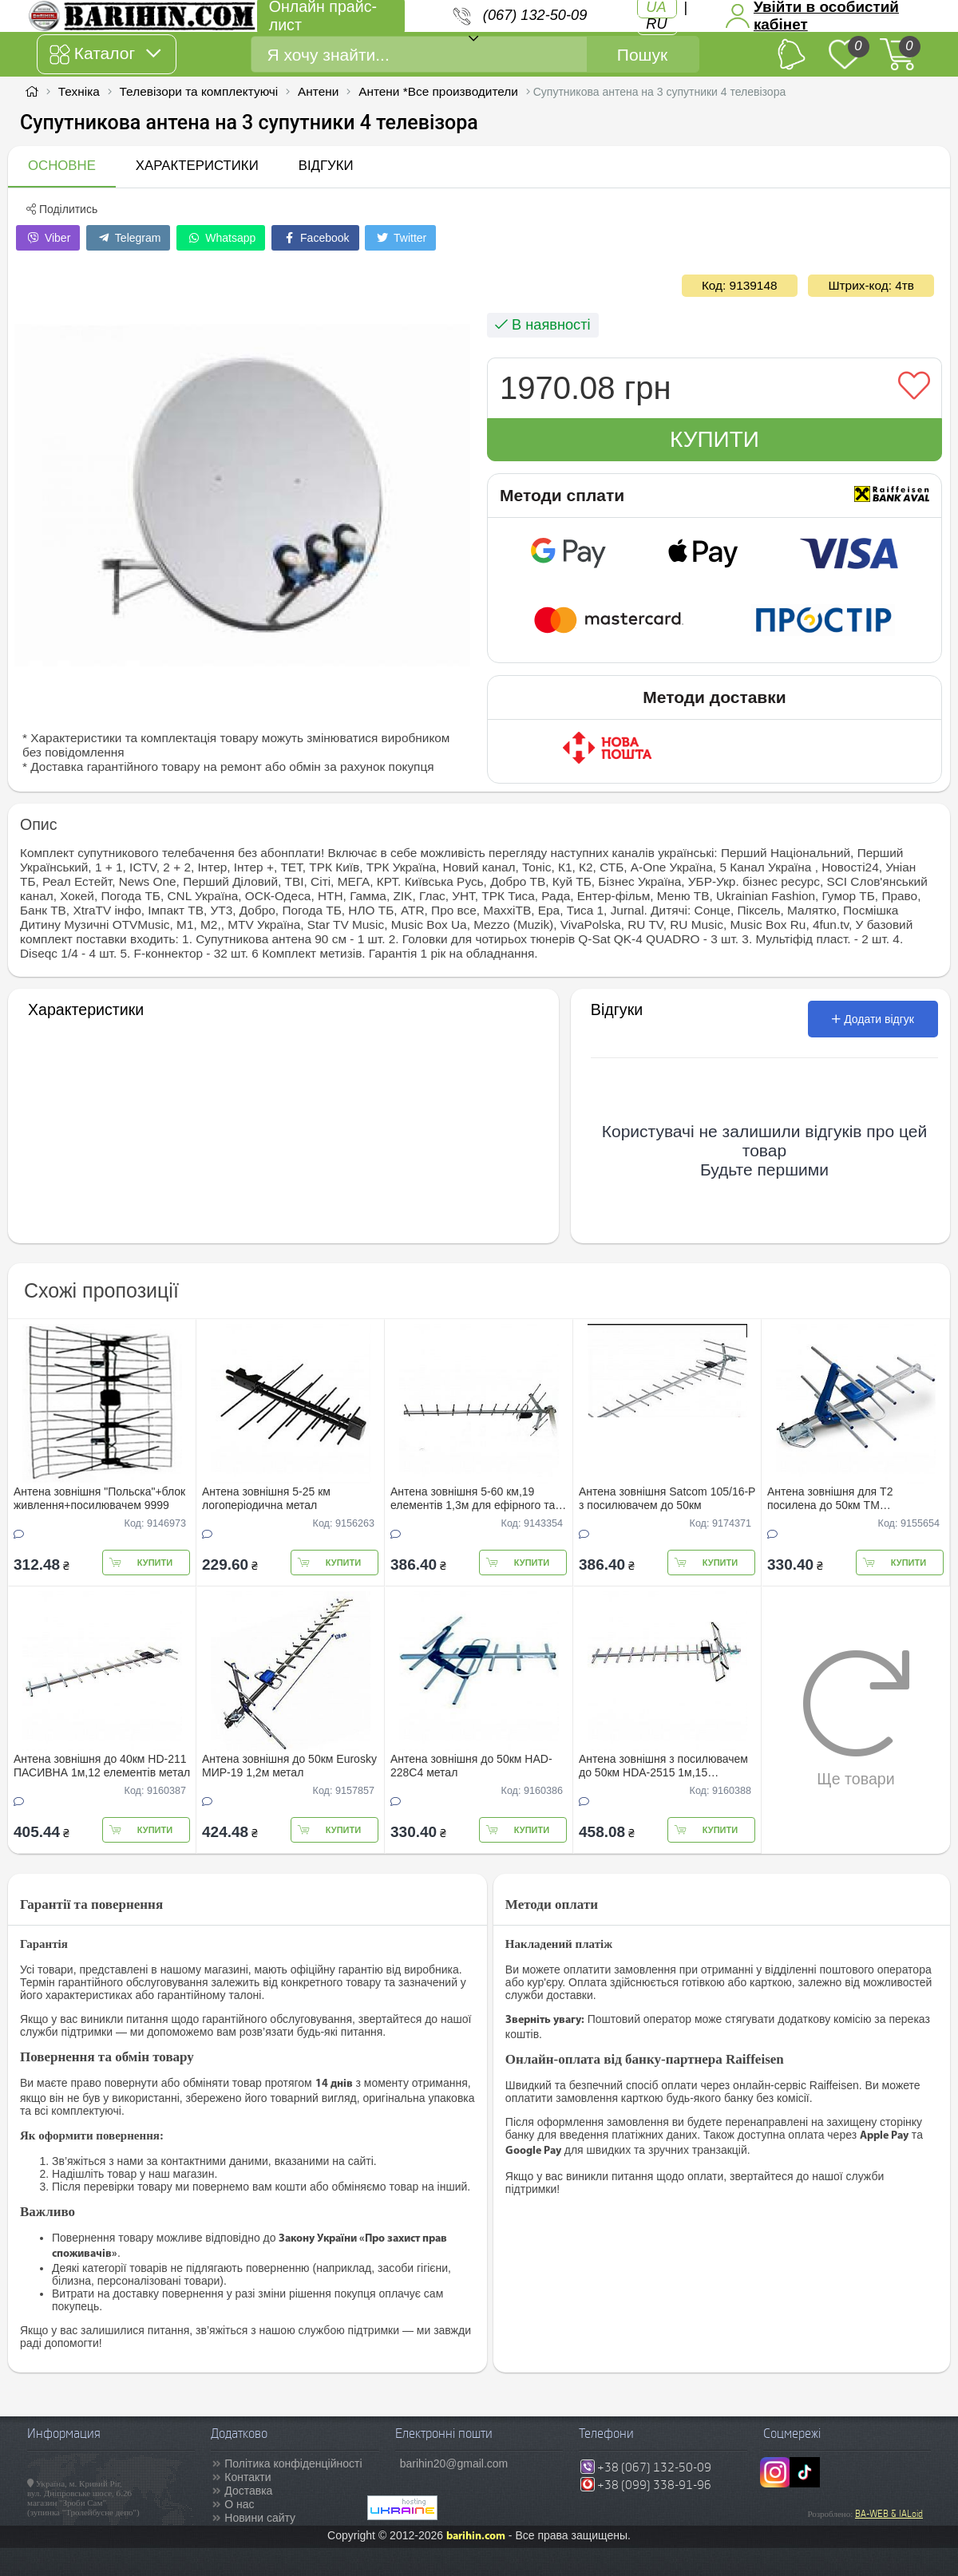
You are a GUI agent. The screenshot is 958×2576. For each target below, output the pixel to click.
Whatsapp (220, 237)
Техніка (79, 91)
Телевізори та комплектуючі (199, 91)
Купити (714, 439)
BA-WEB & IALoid (889, 2513)
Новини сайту (259, 2517)
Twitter (400, 237)
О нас (239, 2504)
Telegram (128, 237)
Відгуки (326, 165)
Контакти (247, 2477)
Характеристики (197, 165)
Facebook (315, 237)
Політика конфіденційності (293, 2463)
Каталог (104, 54)
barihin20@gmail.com (454, 2463)
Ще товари (856, 1718)
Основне (62, 165)
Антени (318, 91)
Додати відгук (873, 1019)
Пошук (642, 54)
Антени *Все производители (438, 91)
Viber (48, 237)
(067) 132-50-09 (535, 15)
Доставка (248, 2490)
